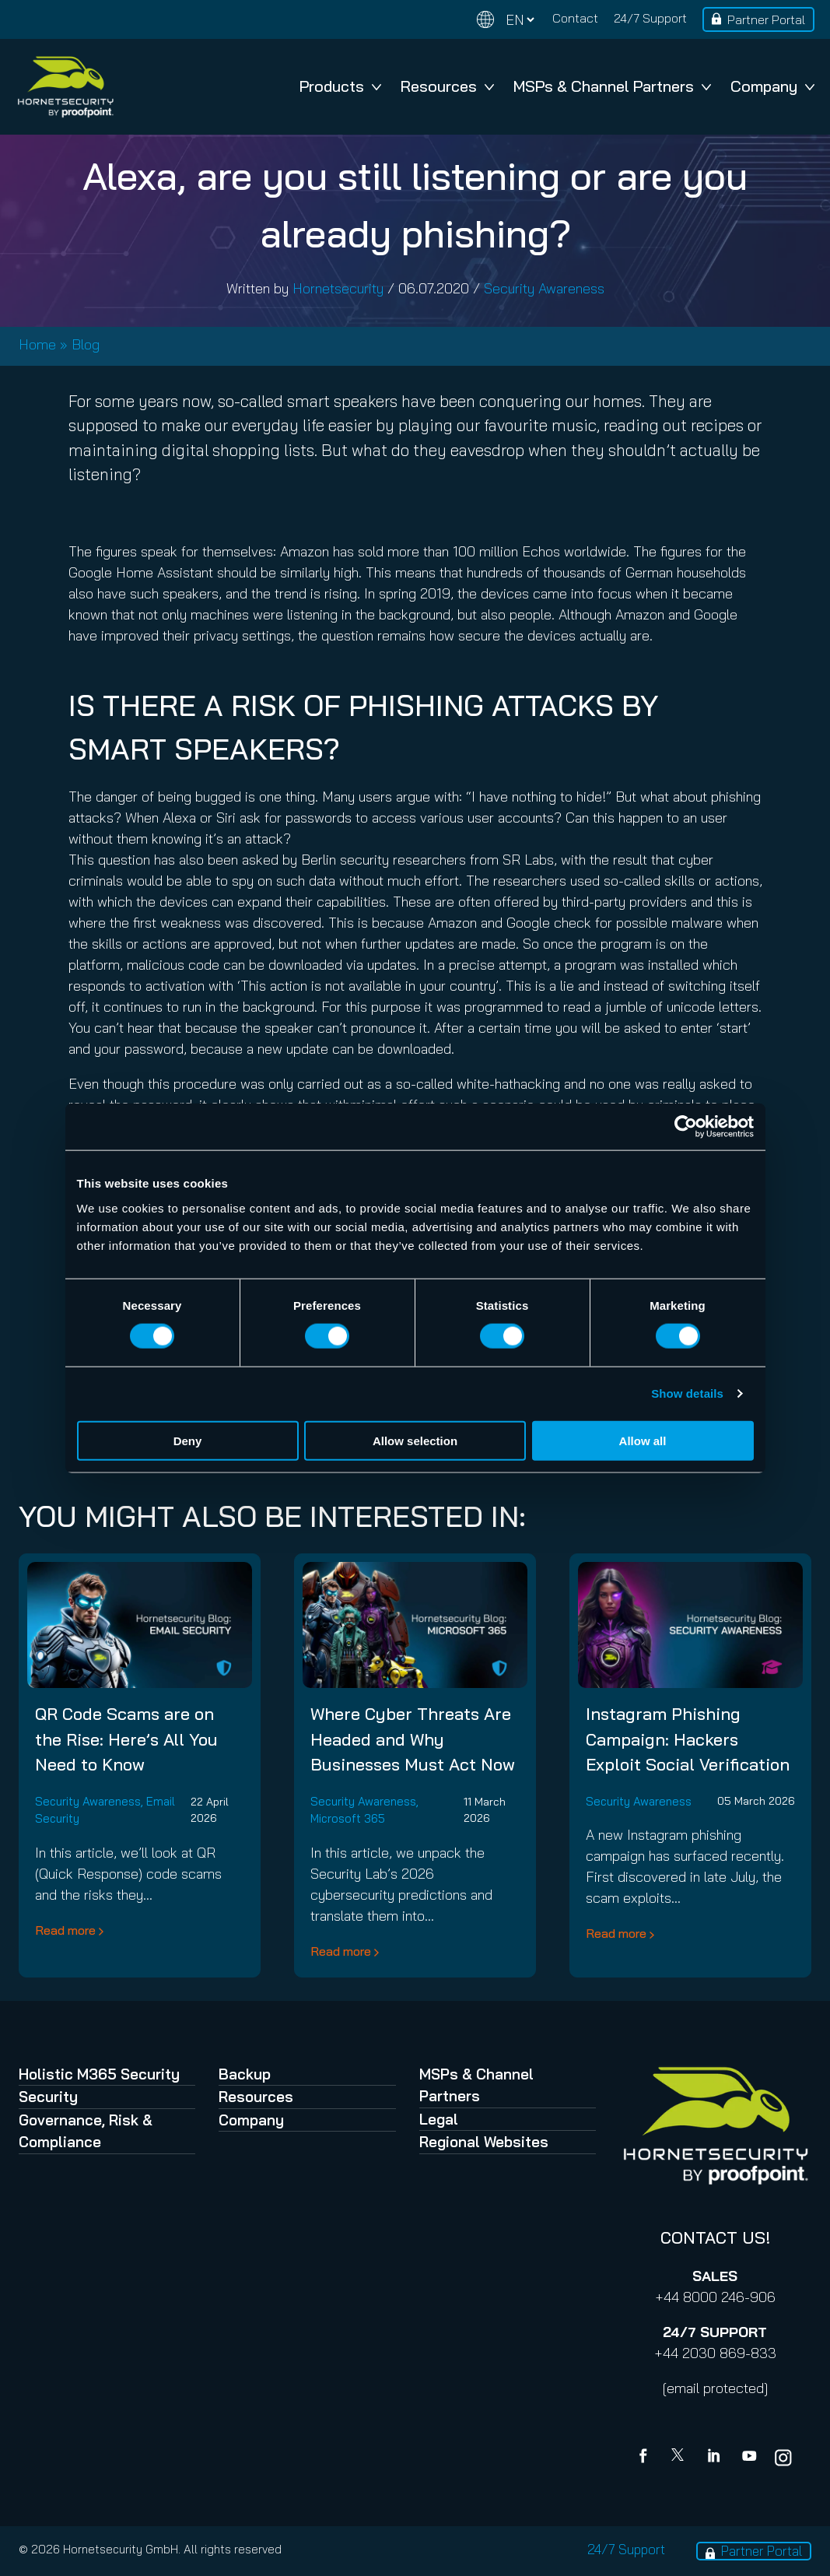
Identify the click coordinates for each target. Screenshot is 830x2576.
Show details (687, 1393)
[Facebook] (646, 2457)
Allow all (643, 1440)
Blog (86, 344)
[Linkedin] (715, 2457)
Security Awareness (544, 288)
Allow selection (415, 1440)
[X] (680, 2457)
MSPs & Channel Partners (612, 86)
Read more (65, 1930)
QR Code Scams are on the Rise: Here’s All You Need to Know (126, 1738)
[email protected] (715, 2388)
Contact (575, 18)
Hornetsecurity (337, 288)
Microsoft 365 (347, 1818)
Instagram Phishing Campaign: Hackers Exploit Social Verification (688, 1738)
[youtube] (749, 2457)
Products (340, 86)
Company (772, 86)
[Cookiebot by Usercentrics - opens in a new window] (686, 1127)
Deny (187, 1440)
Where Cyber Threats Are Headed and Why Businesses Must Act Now (412, 1738)
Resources (447, 86)
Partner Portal (766, 19)
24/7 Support (650, 18)
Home (37, 344)
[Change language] (506, 20)
